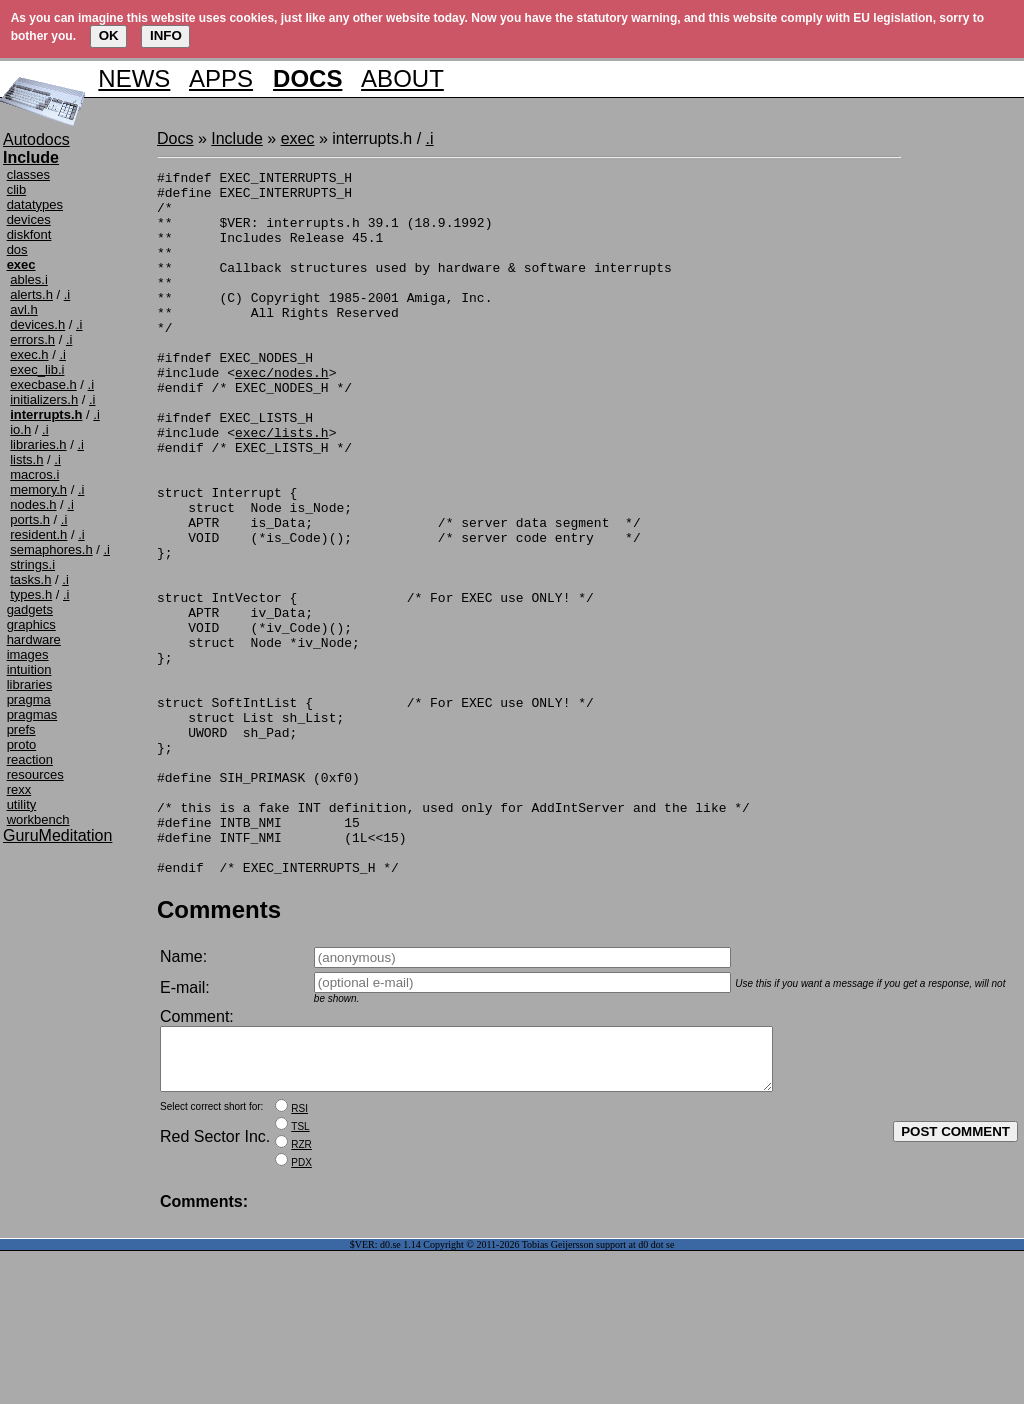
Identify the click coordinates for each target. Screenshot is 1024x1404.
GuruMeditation (57, 835)
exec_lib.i (37, 369)
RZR (301, 1297)
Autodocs (36, 139)
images (28, 654)
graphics (31, 624)
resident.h (38, 534)
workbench (38, 819)
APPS (221, 78)
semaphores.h (51, 549)
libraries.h (38, 444)
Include (237, 138)
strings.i (32, 564)
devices (29, 219)
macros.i (34, 474)
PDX (301, 1315)
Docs (175, 138)
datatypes (35, 204)
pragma (29, 699)
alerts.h (31, 294)
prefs (21, 729)
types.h (31, 594)
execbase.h (43, 384)
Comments (219, 1050)
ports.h (30, 519)
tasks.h (30, 579)
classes (28, 174)
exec (298, 138)
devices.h (37, 324)
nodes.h (33, 504)
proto (22, 744)
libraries (30, 684)
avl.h (23, 309)
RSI (299, 1261)
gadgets (30, 609)
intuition (29, 669)
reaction (30, 759)
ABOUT (402, 78)
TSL (300, 1279)
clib (17, 189)
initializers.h (44, 399)
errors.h (32, 339)
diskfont (29, 234)
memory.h (38, 489)
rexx (19, 789)
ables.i (29, 279)
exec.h (29, 354)
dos (17, 249)
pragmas (32, 714)
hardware (34, 639)
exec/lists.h (282, 486)
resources (35, 774)
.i (67, 294)
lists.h (26, 459)
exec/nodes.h (282, 414)
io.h (20, 429)
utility (22, 804)
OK (109, 35)
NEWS (134, 78)
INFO (166, 35)
